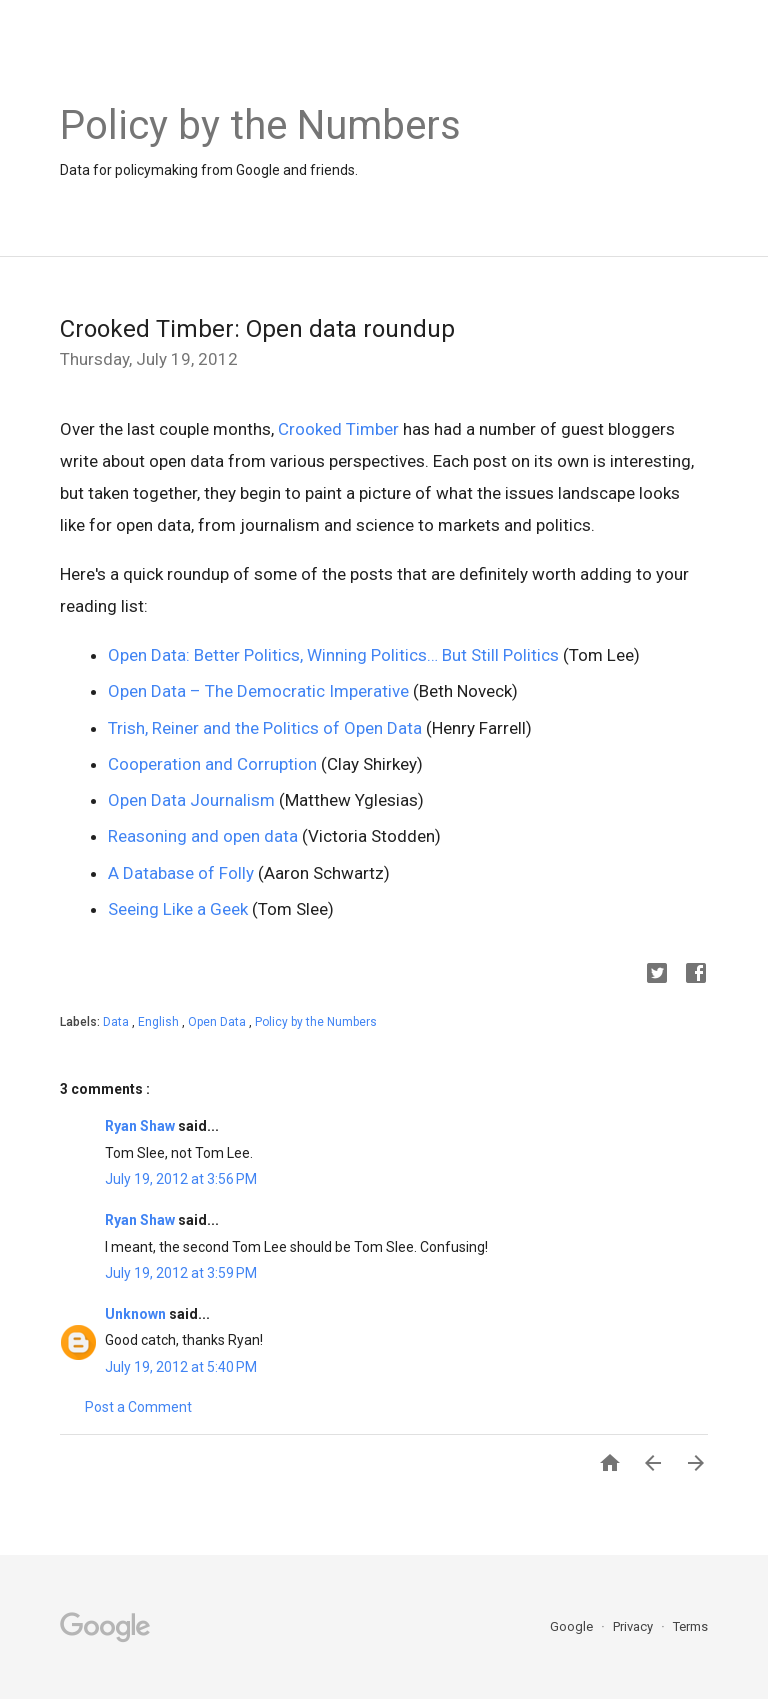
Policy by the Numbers (316, 1022)
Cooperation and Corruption (212, 764)
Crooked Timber (338, 429)
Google (573, 1626)
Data (117, 1022)
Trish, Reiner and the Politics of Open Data (265, 728)
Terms (690, 1626)
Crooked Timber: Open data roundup (257, 329)
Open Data (218, 1022)
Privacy (634, 1626)
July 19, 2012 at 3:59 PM (181, 1273)
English (160, 1022)
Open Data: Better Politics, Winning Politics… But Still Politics (333, 655)
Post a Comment (138, 1407)
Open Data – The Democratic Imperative (258, 691)
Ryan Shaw (141, 1126)
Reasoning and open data (203, 836)
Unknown (137, 1314)
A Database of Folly (181, 873)
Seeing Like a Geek (178, 909)
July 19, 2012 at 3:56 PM (181, 1179)
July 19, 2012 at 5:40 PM (181, 1367)
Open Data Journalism (191, 800)
